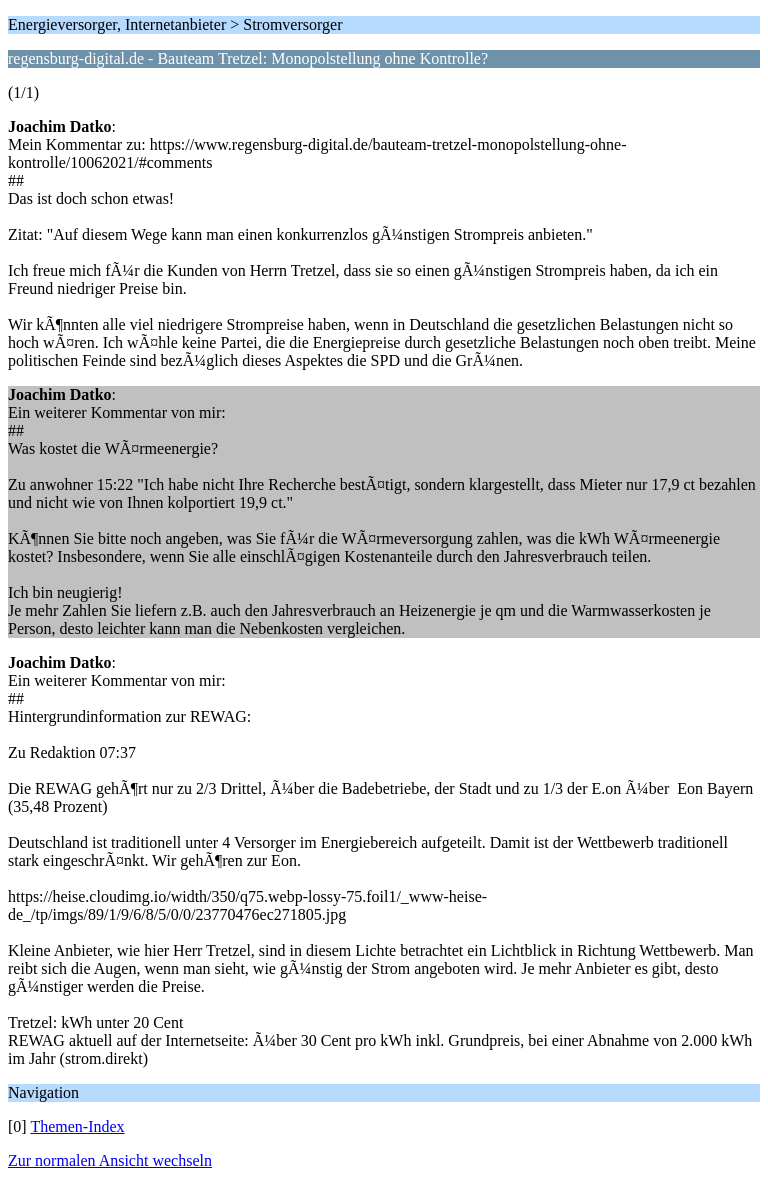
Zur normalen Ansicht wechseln (110, 1160)
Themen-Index (77, 1126)
